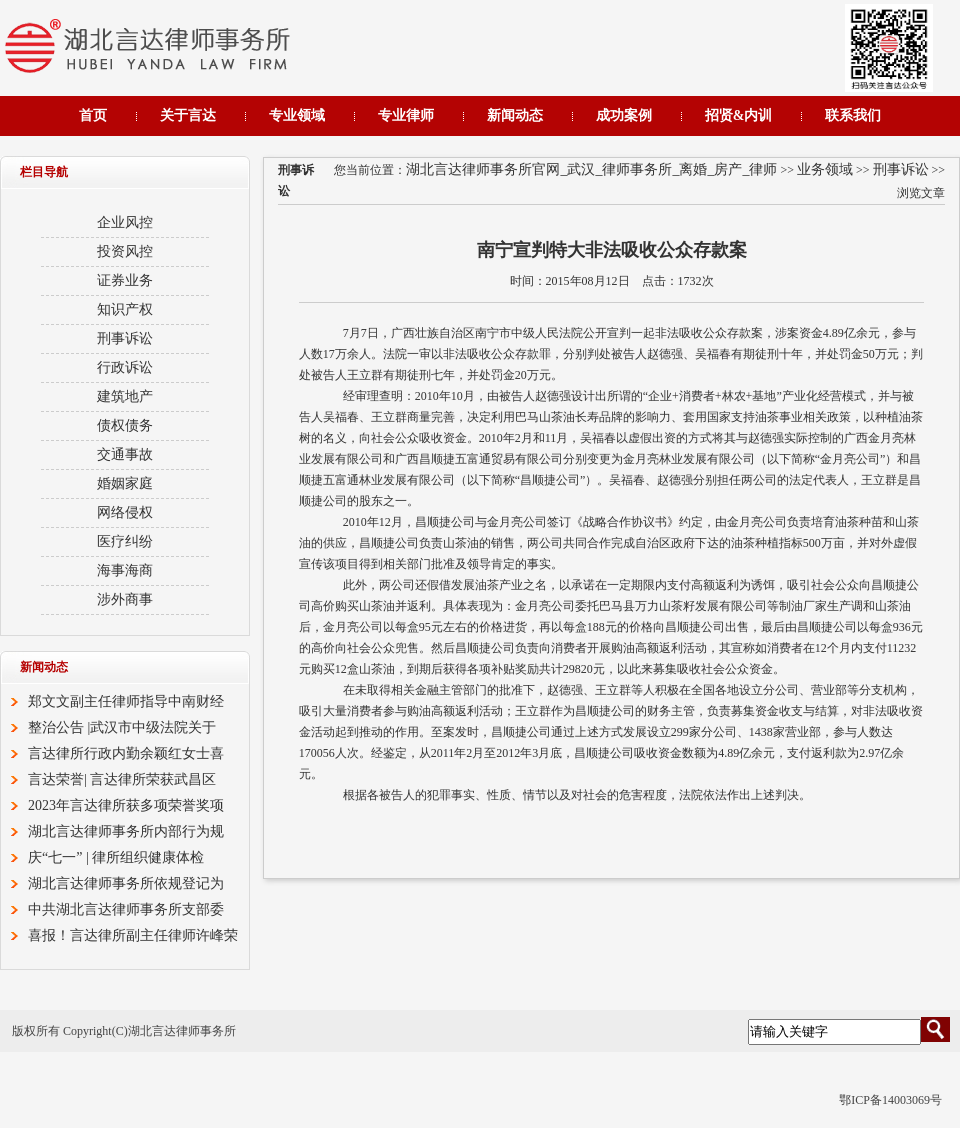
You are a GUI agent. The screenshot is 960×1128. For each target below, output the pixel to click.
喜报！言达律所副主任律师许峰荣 (133, 935)
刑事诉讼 (901, 169)
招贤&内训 (739, 115)
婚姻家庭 (125, 483)
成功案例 (624, 115)
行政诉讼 (125, 367)
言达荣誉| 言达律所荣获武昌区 (122, 779)
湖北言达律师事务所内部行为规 (126, 831)
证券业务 (125, 280)
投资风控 (125, 251)
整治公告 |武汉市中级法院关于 (122, 727)
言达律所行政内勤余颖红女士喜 (126, 753)
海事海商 (125, 570)
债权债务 (125, 425)
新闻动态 (515, 115)
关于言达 (188, 115)
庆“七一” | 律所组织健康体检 (116, 857)
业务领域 (825, 169)
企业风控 (125, 222)
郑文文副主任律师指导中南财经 (126, 701)
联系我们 (853, 115)
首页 (93, 115)
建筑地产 (125, 396)
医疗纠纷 (125, 541)
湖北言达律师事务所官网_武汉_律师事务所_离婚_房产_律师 (591, 169)
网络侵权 (125, 512)
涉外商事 (125, 599)
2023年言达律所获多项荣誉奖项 (126, 805)
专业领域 (297, 115)
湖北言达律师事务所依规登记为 (126, 883)
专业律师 (406, 115)
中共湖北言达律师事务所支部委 (126, 909)
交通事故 (125, 454)
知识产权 (125, 309)
